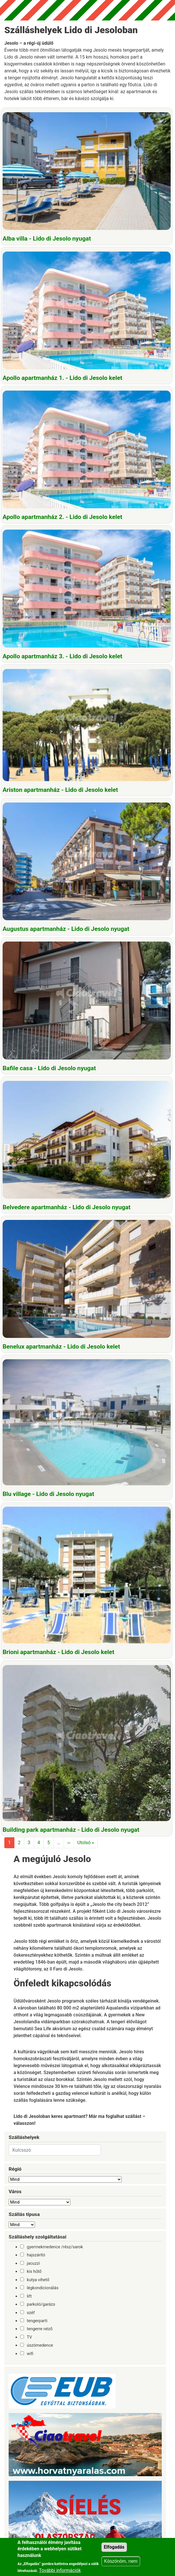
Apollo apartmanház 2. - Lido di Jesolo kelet (62, 516)
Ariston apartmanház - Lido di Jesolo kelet (60, 789)
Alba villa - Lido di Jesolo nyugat (47, 238)
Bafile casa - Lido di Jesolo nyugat (49, 1068)
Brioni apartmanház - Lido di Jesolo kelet (58, 1652)
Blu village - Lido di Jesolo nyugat (48, 1494)
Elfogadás (114, 2547)
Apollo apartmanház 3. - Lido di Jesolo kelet (62, 656)
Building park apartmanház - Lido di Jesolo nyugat (71, 1829)
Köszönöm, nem (121, 2561)
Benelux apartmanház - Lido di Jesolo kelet (61, 1346)
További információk (60, 2570)
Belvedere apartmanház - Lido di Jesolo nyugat (67, 1207)
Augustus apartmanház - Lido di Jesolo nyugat (66, 928)
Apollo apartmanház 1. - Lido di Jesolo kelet (62, 377)
